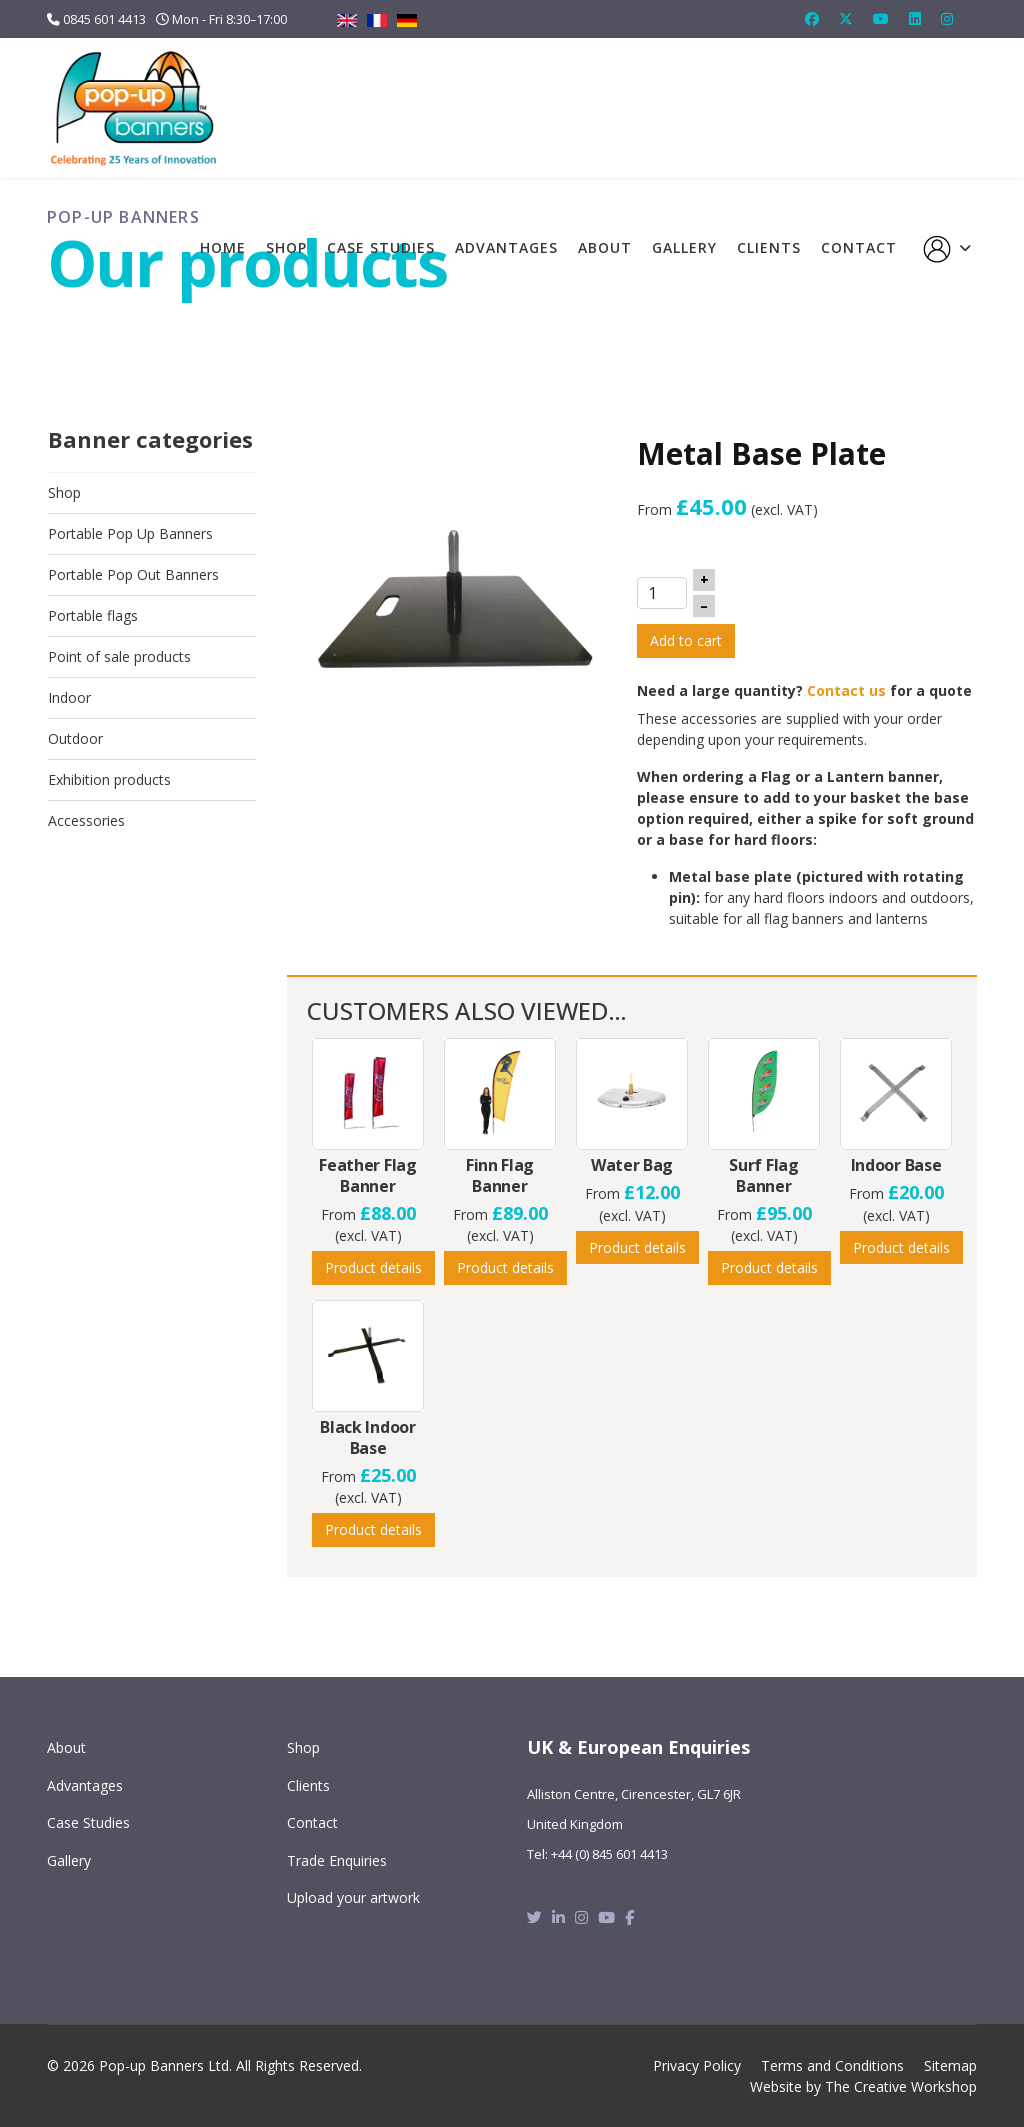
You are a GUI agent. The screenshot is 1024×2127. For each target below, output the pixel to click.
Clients (769, 247)
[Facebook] (812, 18)
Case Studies (381, 247)
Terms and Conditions (832, 2065)
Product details (373, 1267)
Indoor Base (896, 1165)
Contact (859, 247)
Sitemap (950, 2065)
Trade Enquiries (337, 1860)
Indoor (69, 697)
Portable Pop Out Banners (133, 574)
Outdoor (75, 738)
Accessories (86, 820)
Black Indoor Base (367, 1437)
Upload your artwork (353, 1897)
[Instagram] (947, 18)
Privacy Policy (697, 2065)
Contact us (846, 690)
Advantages (506, 247)
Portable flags (93, 615)
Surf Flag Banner (763, 1175)
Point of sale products (119, 656)
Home (223, 247)
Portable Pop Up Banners (130, 533)
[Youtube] (881, 18)
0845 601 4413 (104, 19)
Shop (286, 247)
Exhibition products (109, 779)
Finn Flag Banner (500, 1175)
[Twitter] (846, 18)
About (605, 247)
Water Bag (632, 1165)
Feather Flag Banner (367, 1175)
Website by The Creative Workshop (863, 2086)
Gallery (684, 247)
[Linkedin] (915, 18)
